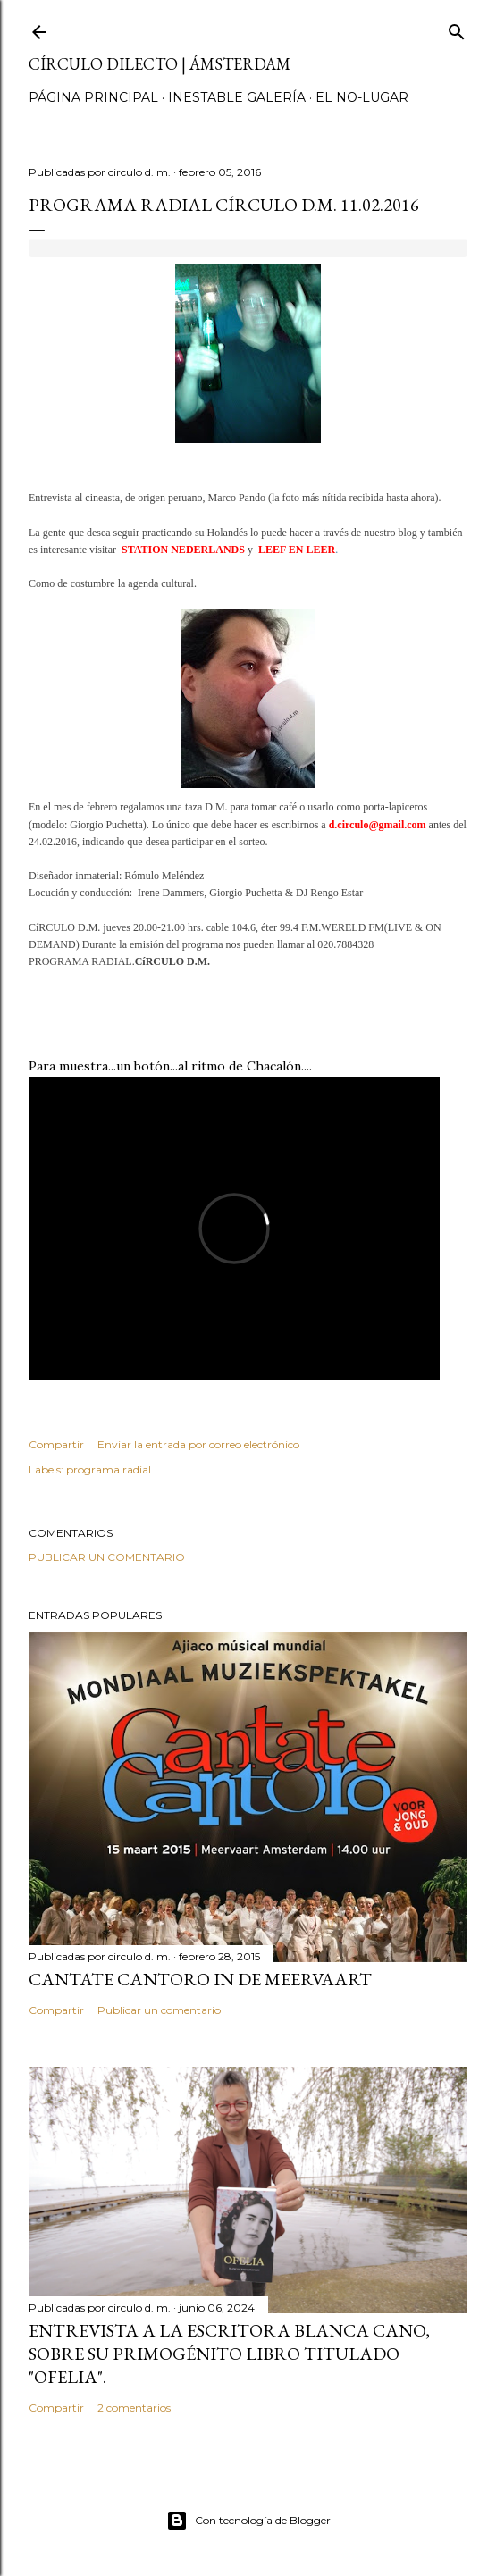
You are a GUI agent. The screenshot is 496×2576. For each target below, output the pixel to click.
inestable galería (237, 97)
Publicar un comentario (107, 1557)
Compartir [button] (56, 1444)
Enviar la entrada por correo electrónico (198, 1444)
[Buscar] (456, 28)
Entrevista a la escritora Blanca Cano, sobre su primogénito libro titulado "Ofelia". (229, 2353)
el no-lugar (361, 97)
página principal (93, 97)
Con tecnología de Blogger (248, 2520)
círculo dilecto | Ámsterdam (159, 64)
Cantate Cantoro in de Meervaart (200, 1979)
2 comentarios (134, 2407)
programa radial (108, 1469)
